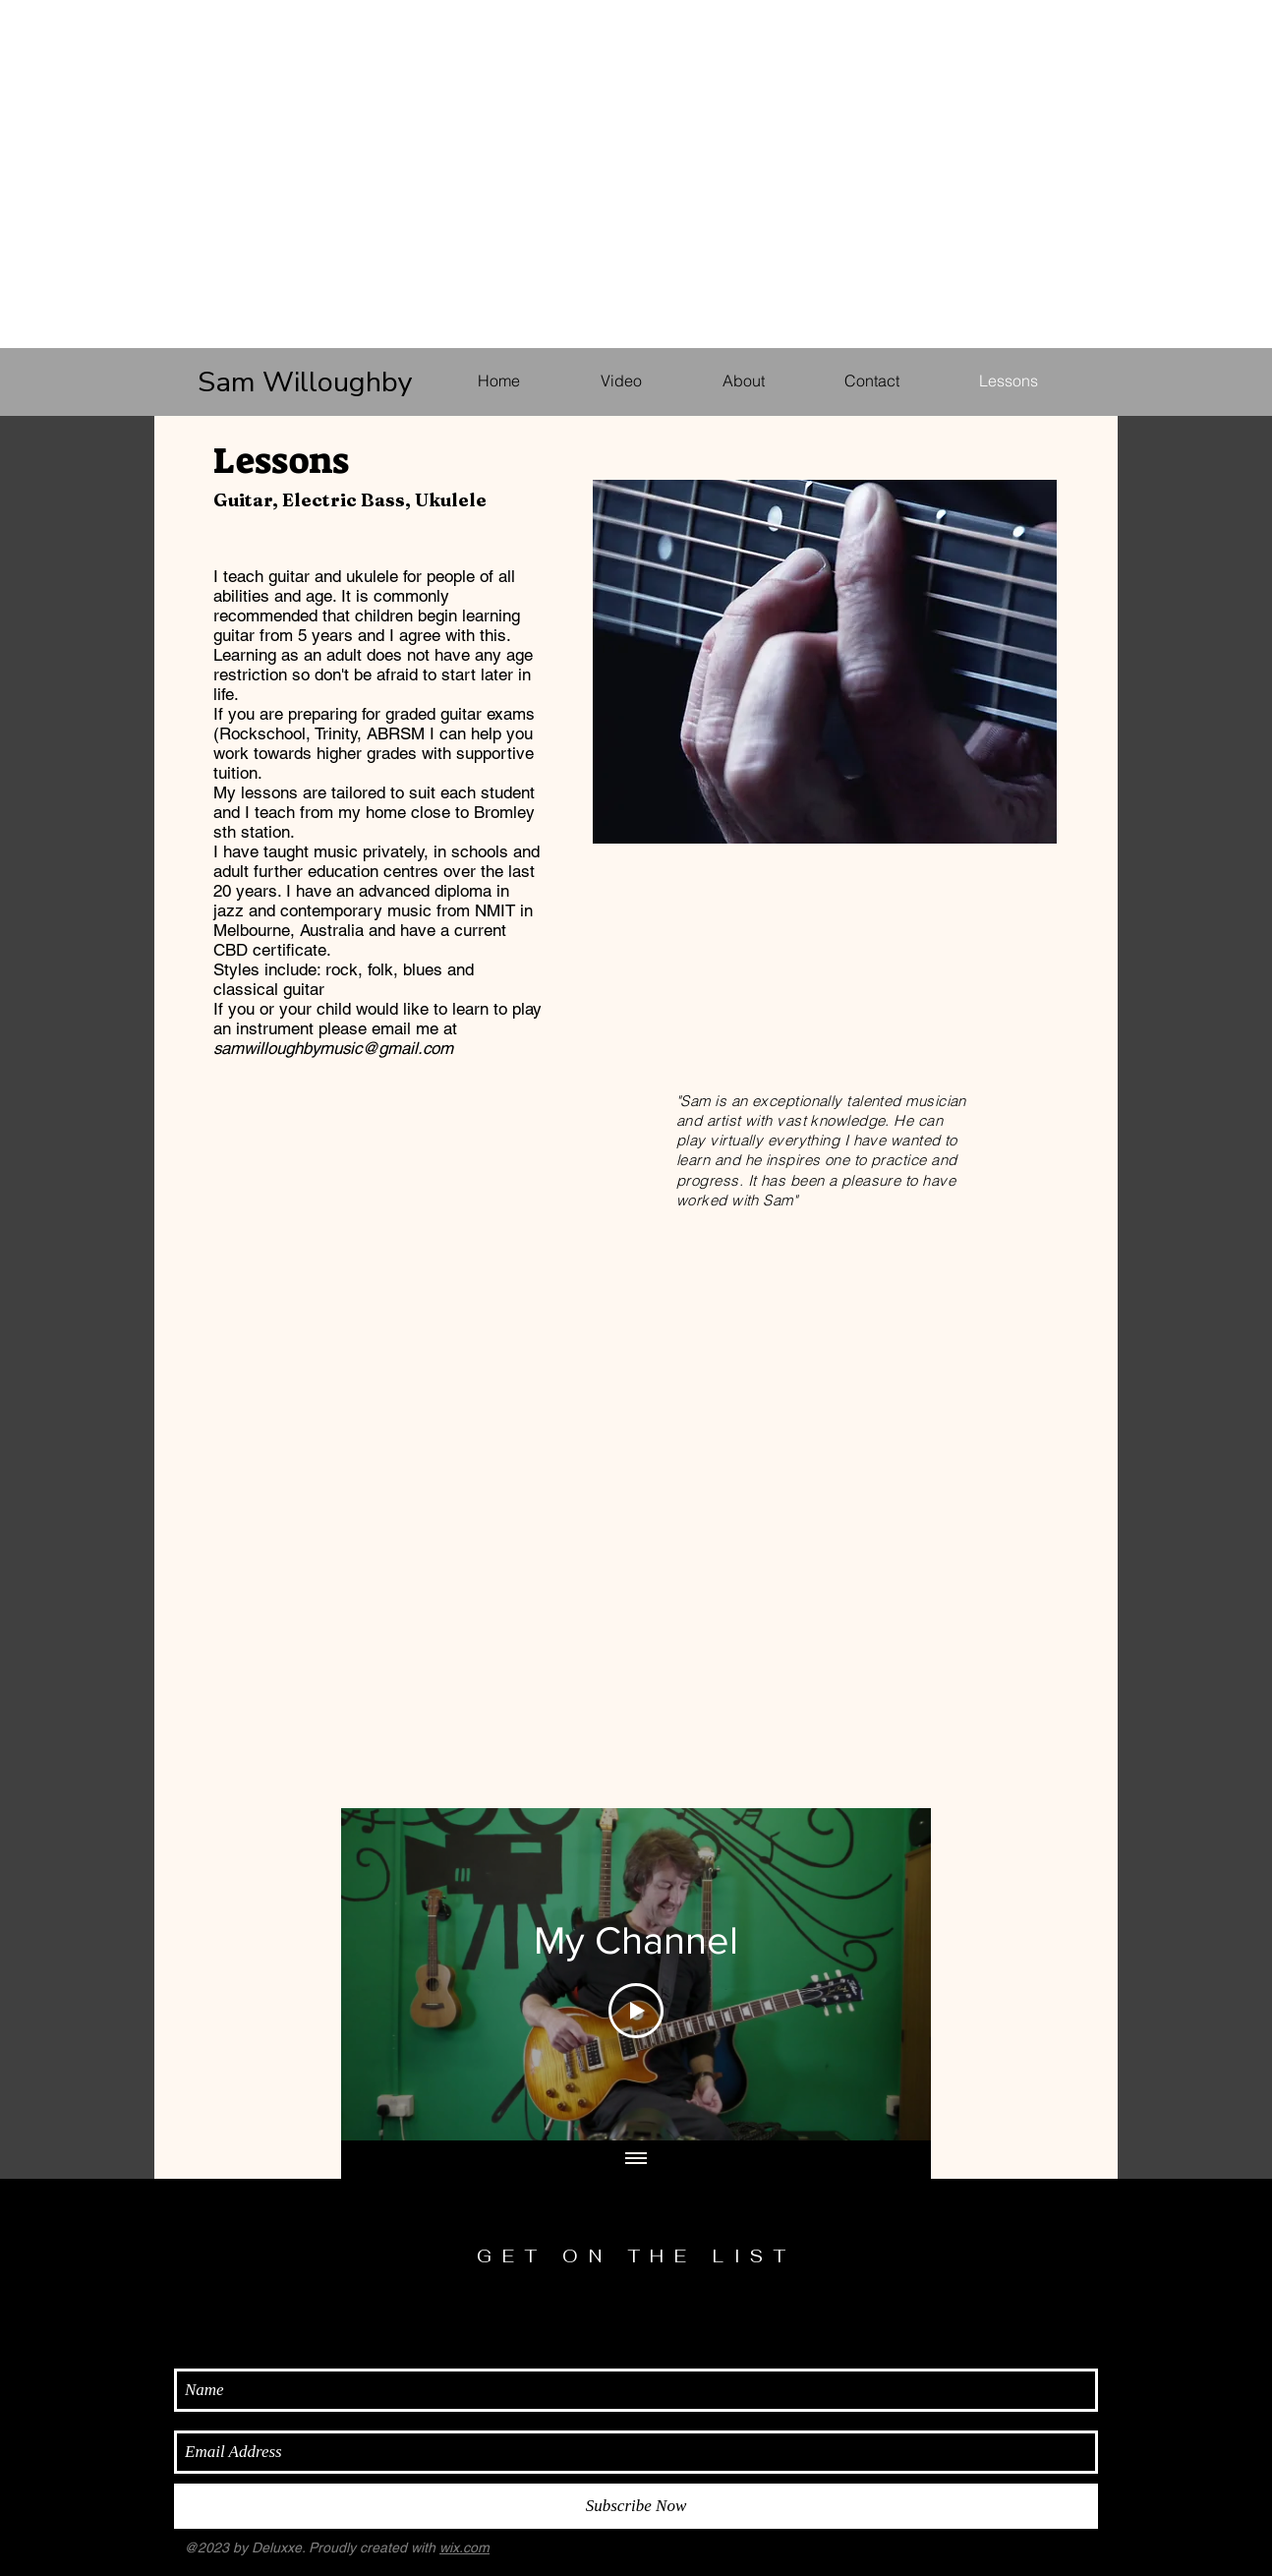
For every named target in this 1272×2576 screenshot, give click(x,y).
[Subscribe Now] (636, 2506)
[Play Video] (636, 2009)
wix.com (464, 2547)
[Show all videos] (636, 2159)
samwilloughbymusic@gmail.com (333, 1048)
